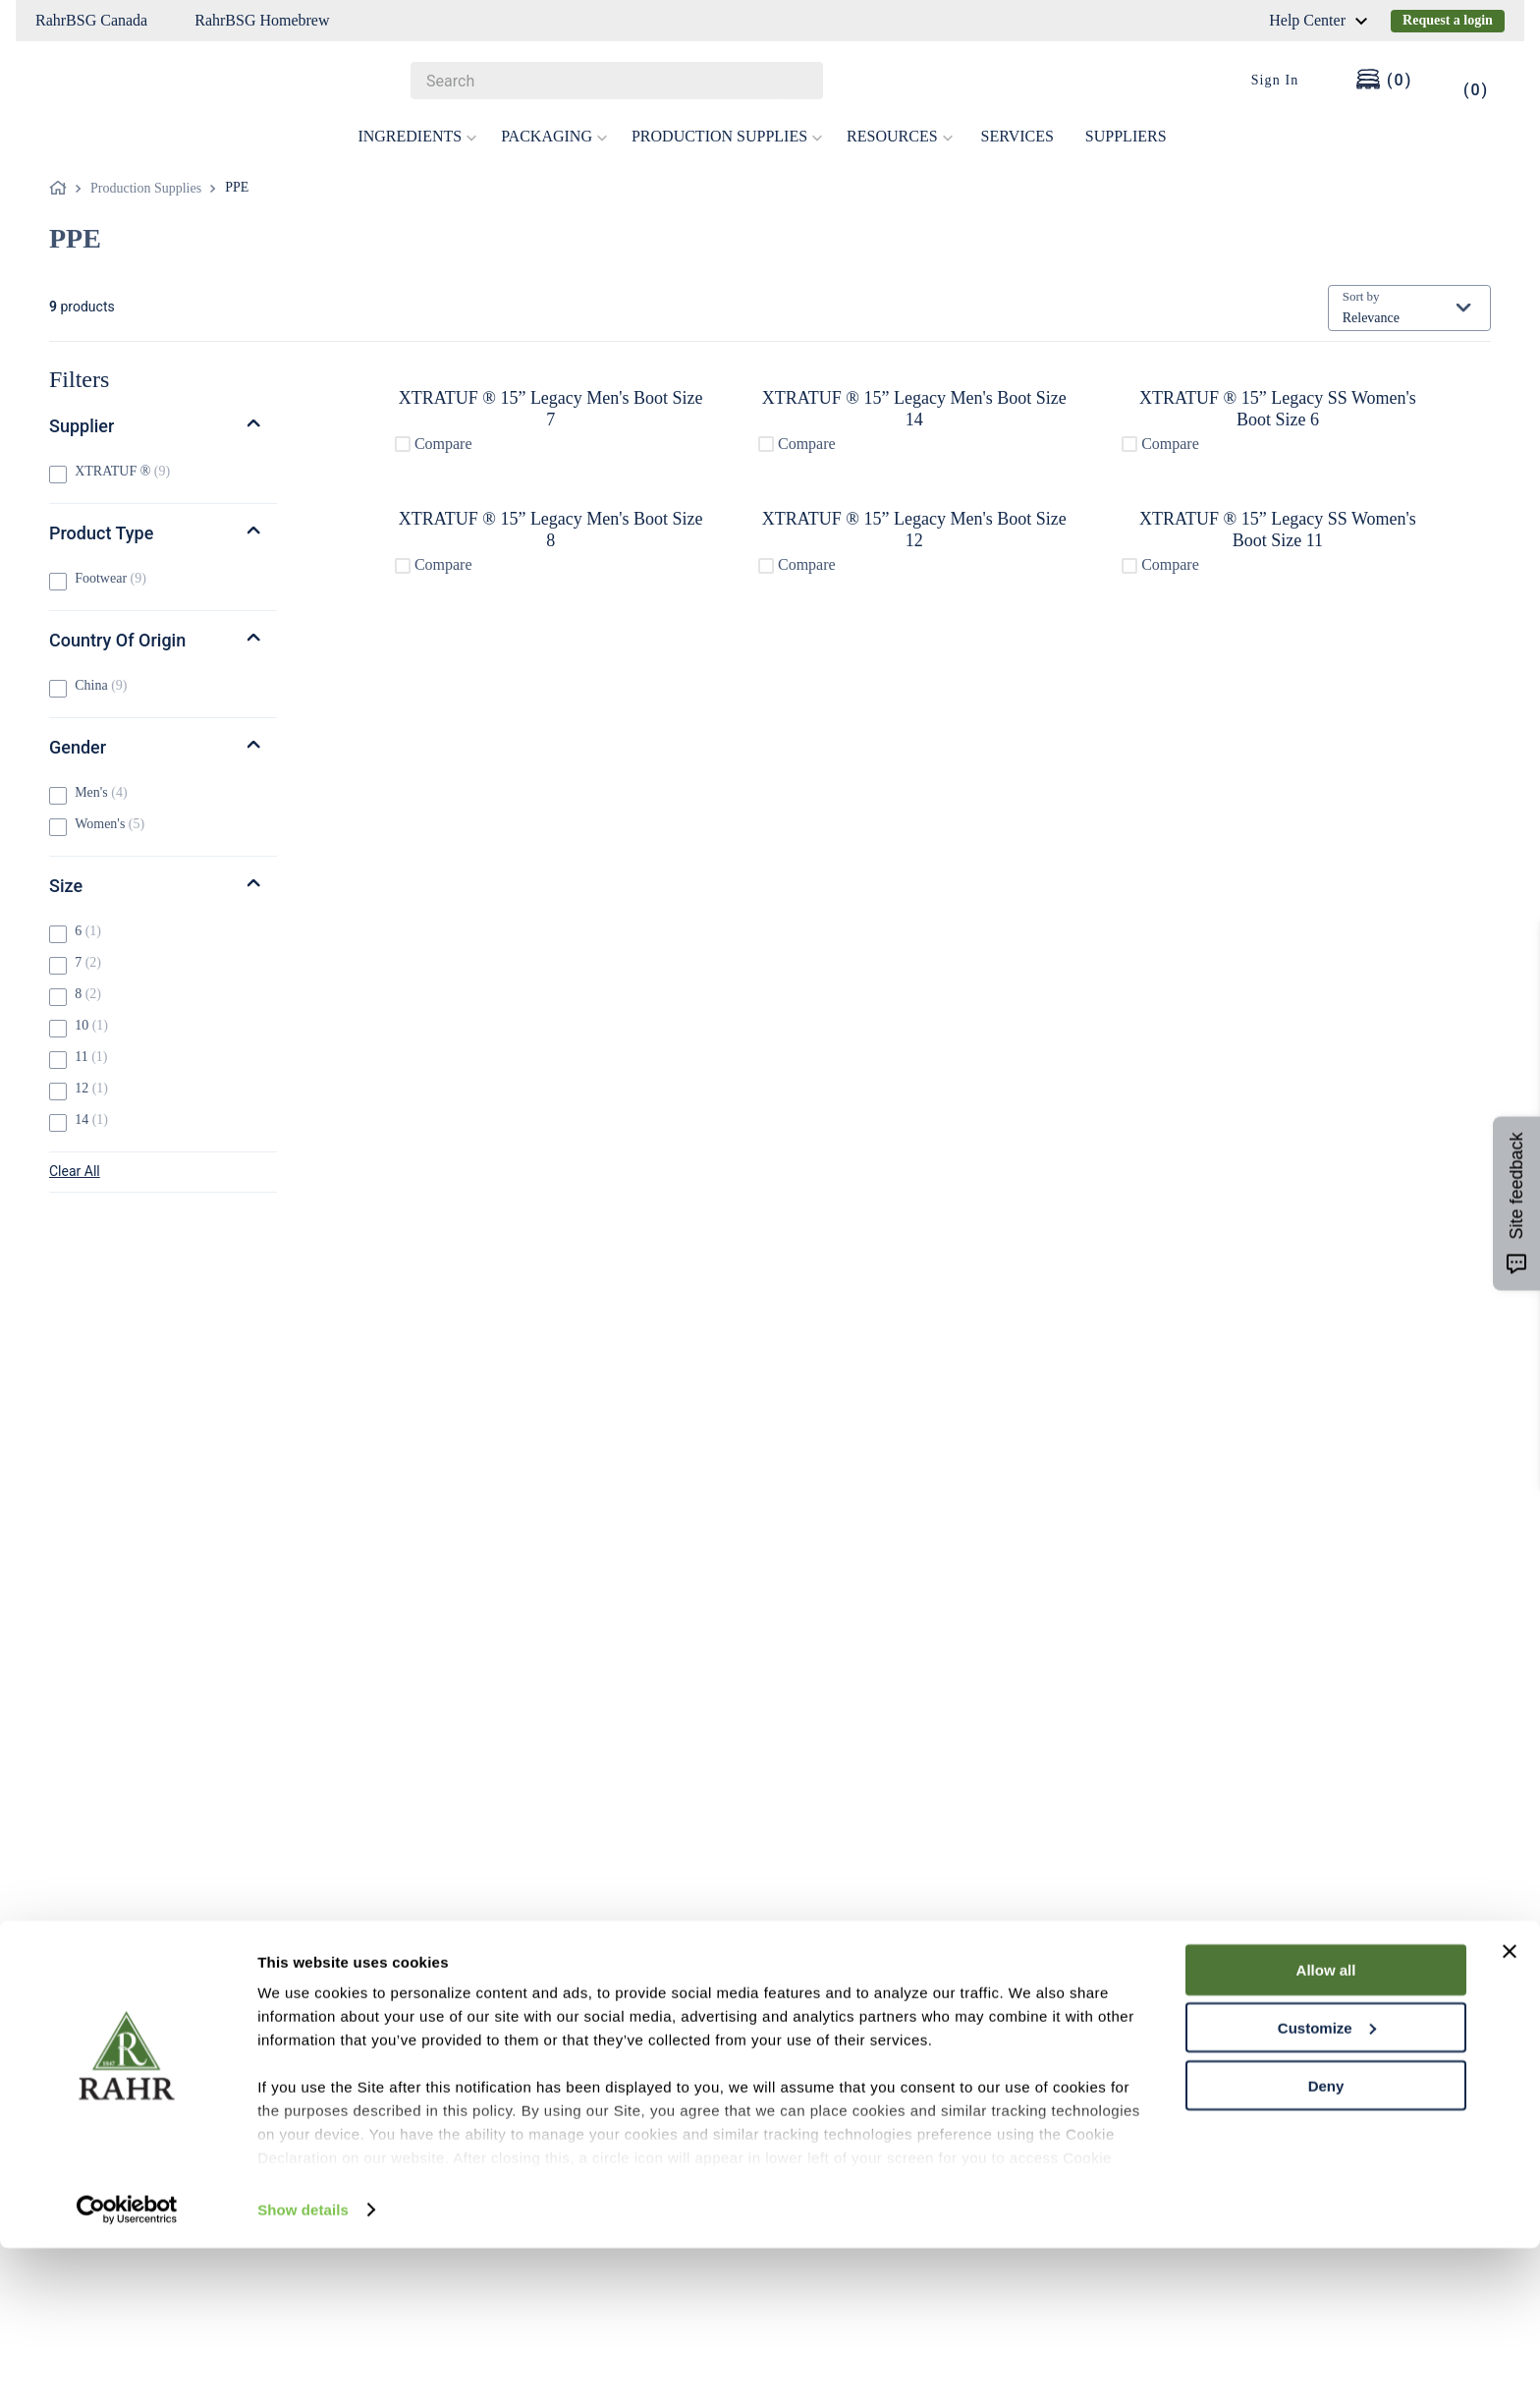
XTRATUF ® (122, 471)
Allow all (1326, 2128)
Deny (1326, 2244)
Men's (101, 792)
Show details (303, 2368)
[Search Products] (798, 80)
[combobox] (617, 80)
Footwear (110, 578)
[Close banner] (1509, 2110)
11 (91, 1056)
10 (91, 1025)
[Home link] (62, 188)
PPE (236, 187)
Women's (109, 823)
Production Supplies (145, 188)
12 (91, 1088)
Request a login (1447, 20)
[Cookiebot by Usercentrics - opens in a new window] (127, 2368)
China (101, 685)
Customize (1327, 2186)
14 (91, 1119)
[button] (163, 426)
